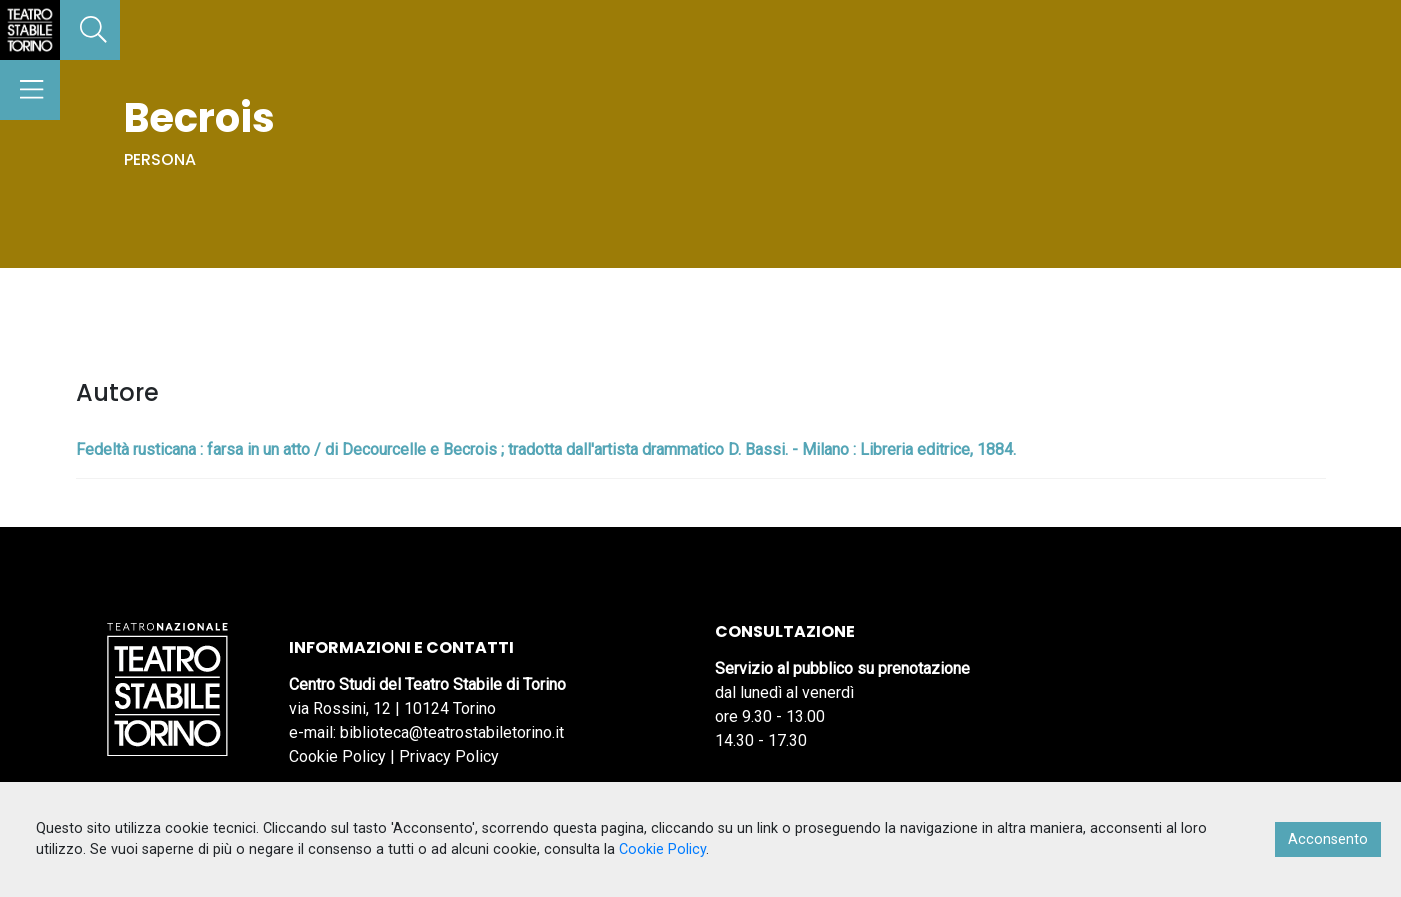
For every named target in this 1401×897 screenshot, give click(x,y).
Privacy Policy (449, 756)
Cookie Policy (337, 756)
